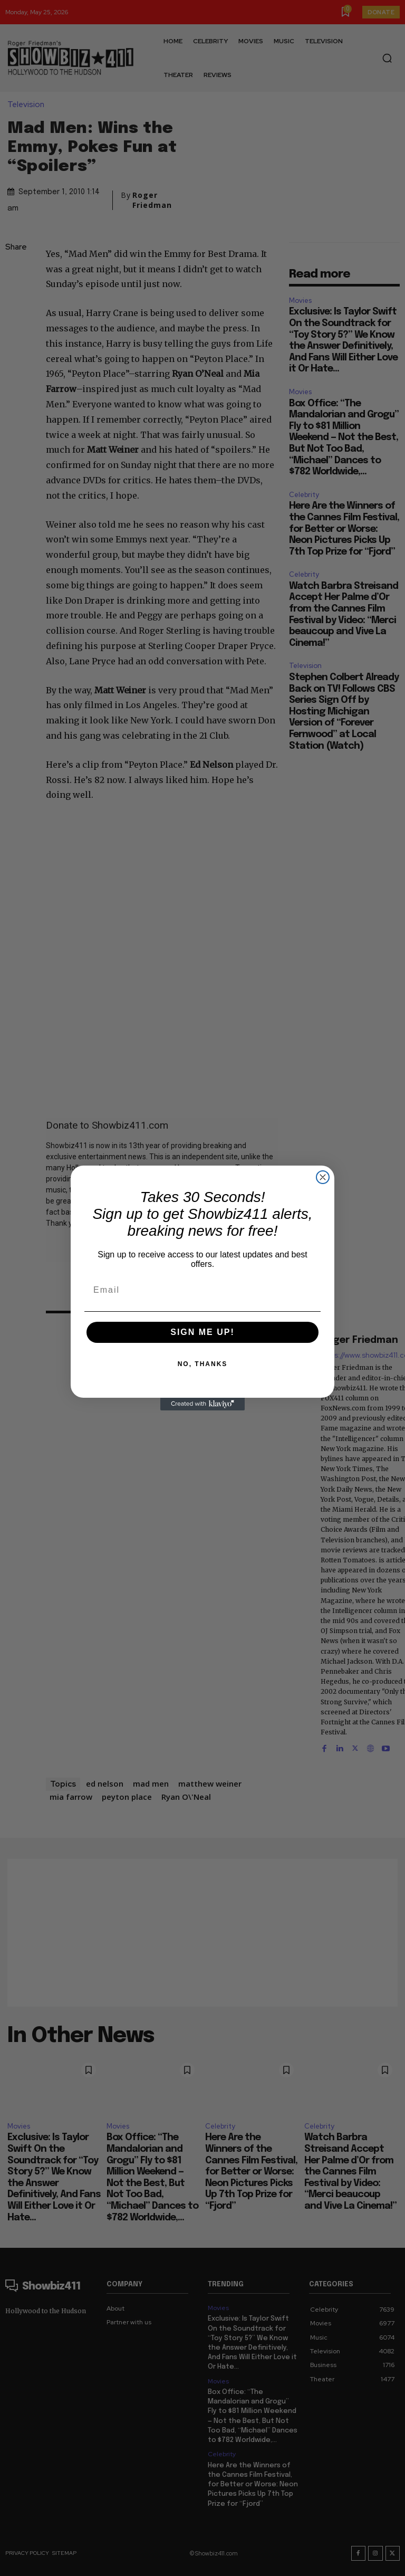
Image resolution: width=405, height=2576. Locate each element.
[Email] (202, 1290)
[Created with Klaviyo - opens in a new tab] (202, 1404)
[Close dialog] (322, 1177)
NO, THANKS (203, 1364)
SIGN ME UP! (202, 1332)
